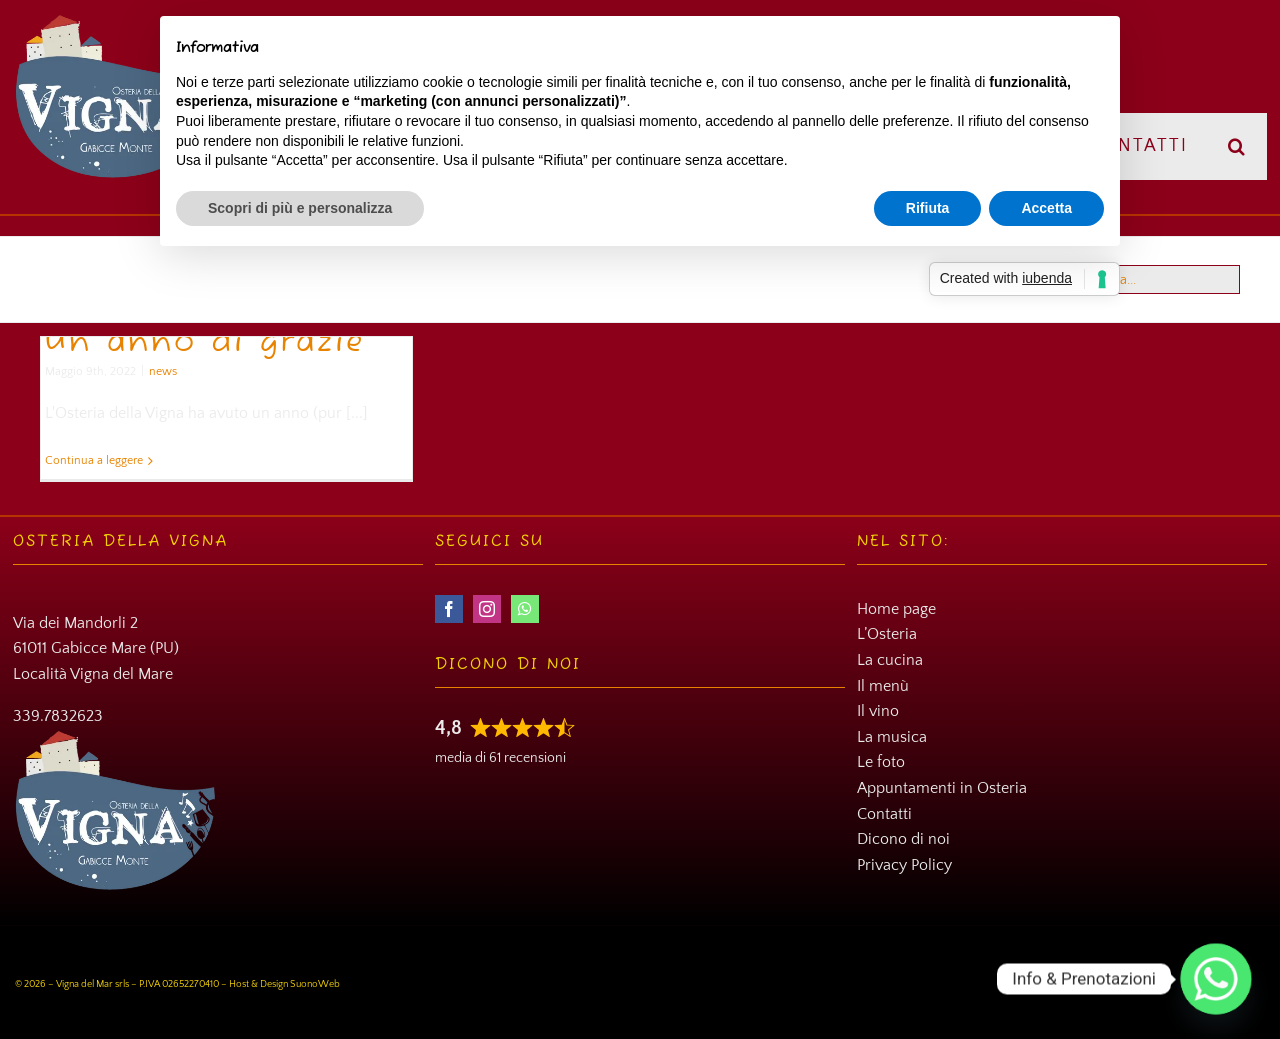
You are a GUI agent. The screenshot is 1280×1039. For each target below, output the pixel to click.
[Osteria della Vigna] (118, 21)
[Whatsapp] (1216, 979)
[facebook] (449, 609)
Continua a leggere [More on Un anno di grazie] (94, 460)
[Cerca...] (1151, 279)
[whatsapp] (525, 609)
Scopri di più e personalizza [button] (300, 208)
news (163, 371)
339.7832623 (58, 716)
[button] (1237, 146)
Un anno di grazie (205, 343)
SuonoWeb (315, 984)
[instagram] (487, 609)
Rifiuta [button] (928, 208)
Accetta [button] (1046, 208)
